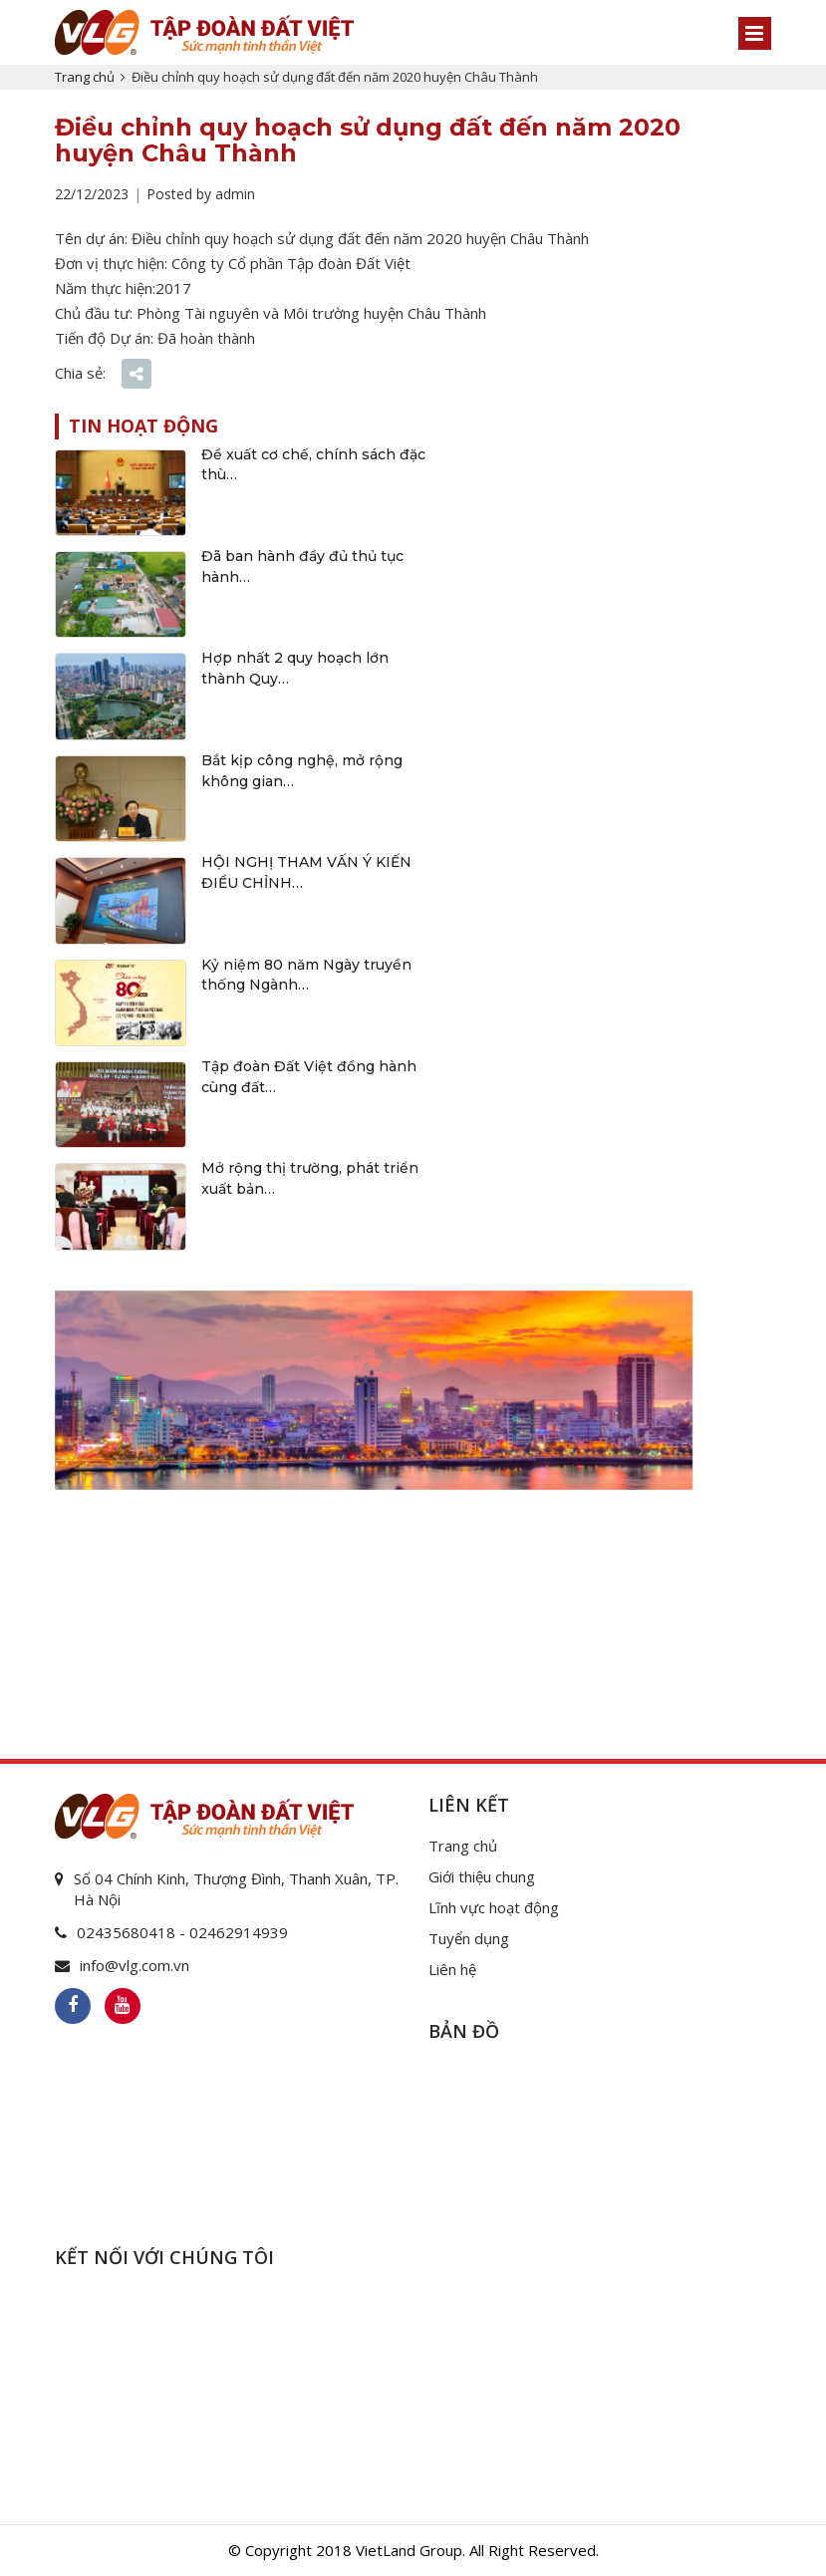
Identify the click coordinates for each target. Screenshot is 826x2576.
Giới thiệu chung (481, 1876)
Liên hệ (452, 1969)
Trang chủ (85, 77)
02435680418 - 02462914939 (182, 1932)
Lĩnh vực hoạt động (493, 1907)
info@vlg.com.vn (134, 1965)
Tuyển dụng (468, 1938)
